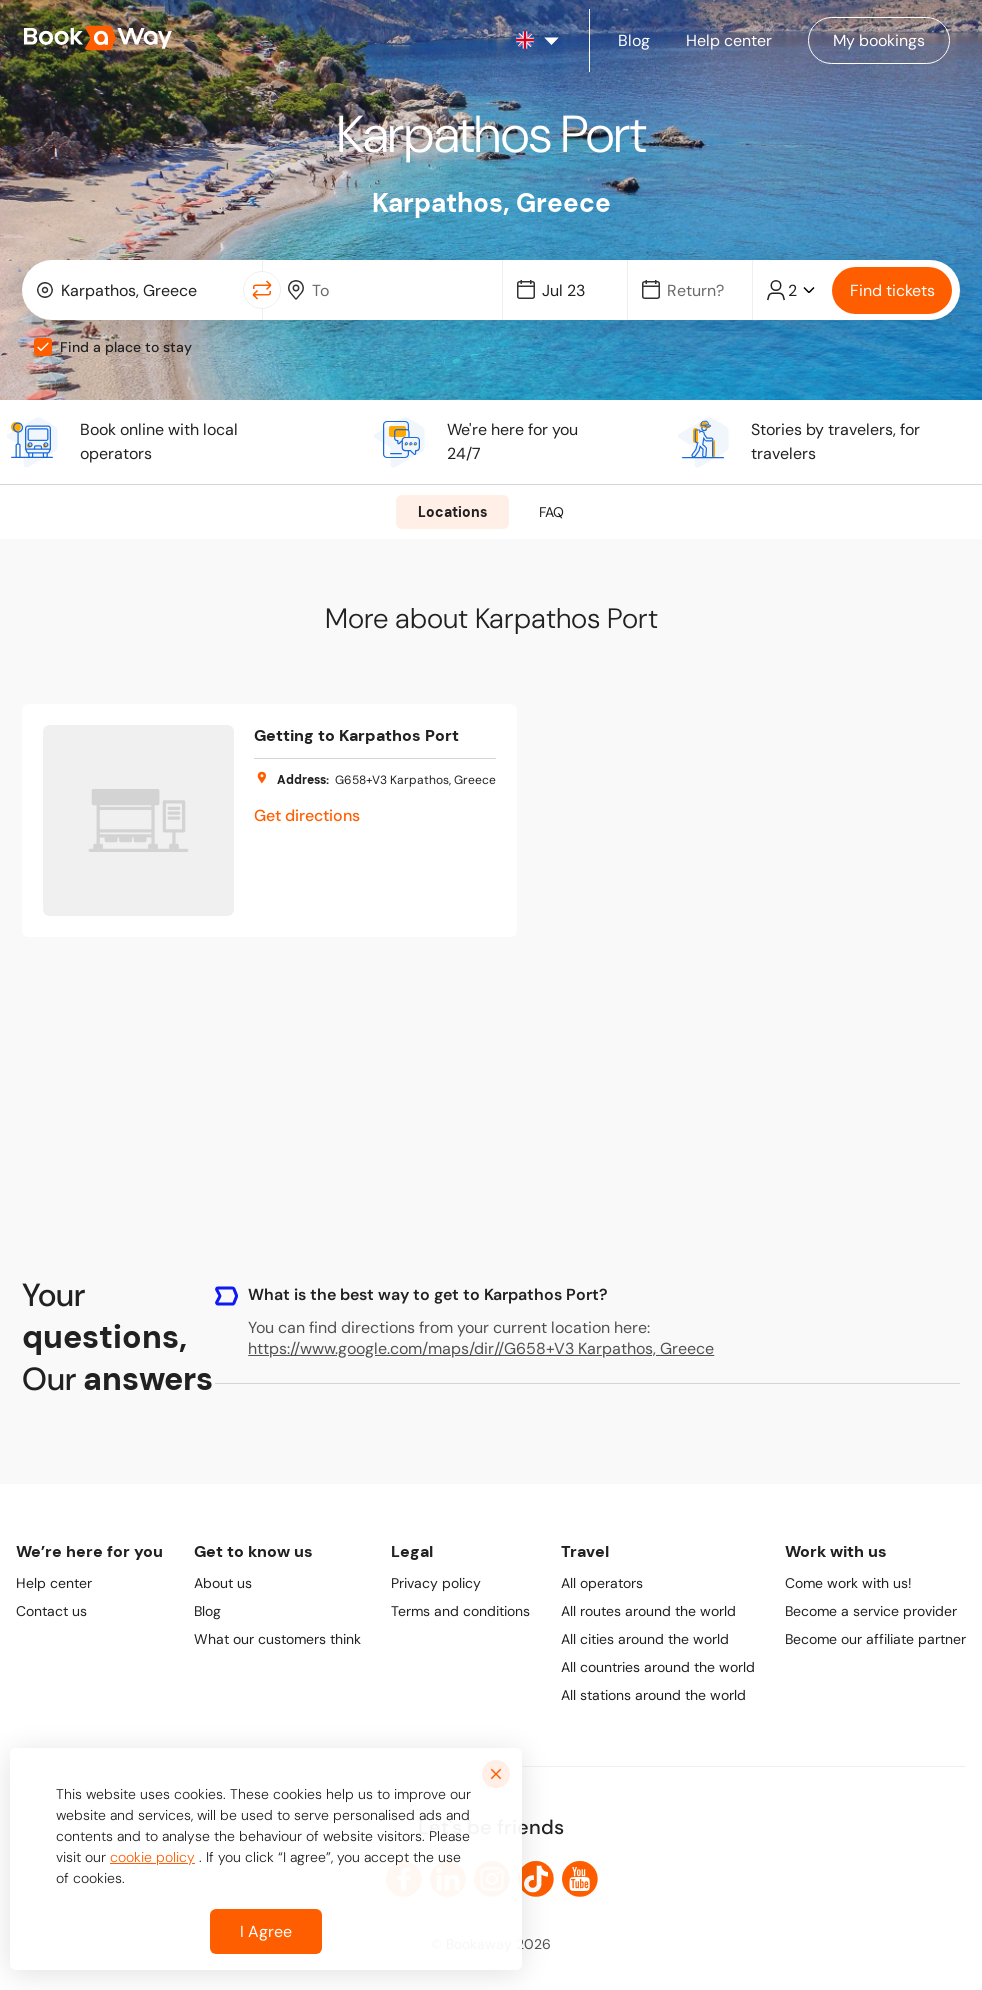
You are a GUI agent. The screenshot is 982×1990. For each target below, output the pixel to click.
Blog (207, 1611)
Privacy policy (436, 1583)
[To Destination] (397, 290)
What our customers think (277, 1639)
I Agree (266, 1931)
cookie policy (152, 1857)
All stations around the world (653, 1695)
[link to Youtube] (580, 1879)
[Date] (574, 290)
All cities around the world (645, 1639)
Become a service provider (871, 1611)
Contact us (51, 1611)
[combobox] (137, 290)
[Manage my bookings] (879, 40)
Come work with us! (848, 1583)
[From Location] (146, 290)
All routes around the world (648, 1611)
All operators (602, 1583)
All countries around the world (658, 1667)
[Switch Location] (262, 290)
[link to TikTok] (536, 1879)
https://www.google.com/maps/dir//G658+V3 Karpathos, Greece (481, 1348)
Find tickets (892, 290)
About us (223, 1583)
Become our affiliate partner (875, 1639)
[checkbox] (43, 347)
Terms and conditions (460, 1611)
